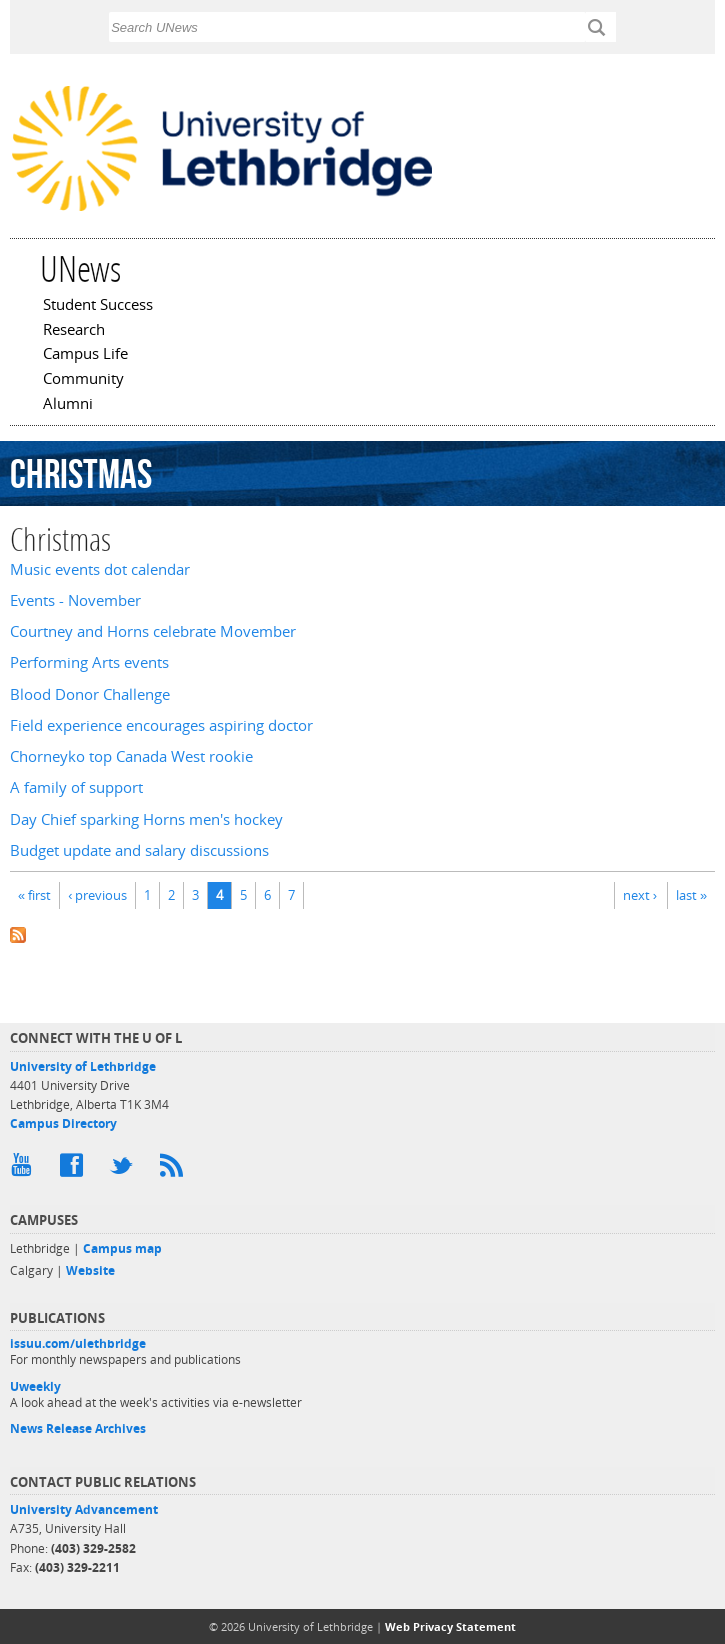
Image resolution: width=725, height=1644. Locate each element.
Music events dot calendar (100, 569)
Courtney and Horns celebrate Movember (153, 631)
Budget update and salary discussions (139, 850)
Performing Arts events (89, 662)
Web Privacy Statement (450, 1626)
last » (691, 895)
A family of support (76, 787)
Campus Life (85, 355)
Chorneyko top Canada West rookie (131, 756)
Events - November (75, 600)
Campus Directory (63, 1123)
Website (90, 1270)
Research (74, 331)
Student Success (98, 306)
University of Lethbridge (83, 1066)
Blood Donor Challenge (90, 694)
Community (83, 380)
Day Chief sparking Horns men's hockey (146, 819)
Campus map (122, 1248)
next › (640, 895)
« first (34, 895)
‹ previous (97, 895)
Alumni (68, 405)
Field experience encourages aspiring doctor (161, 725)
